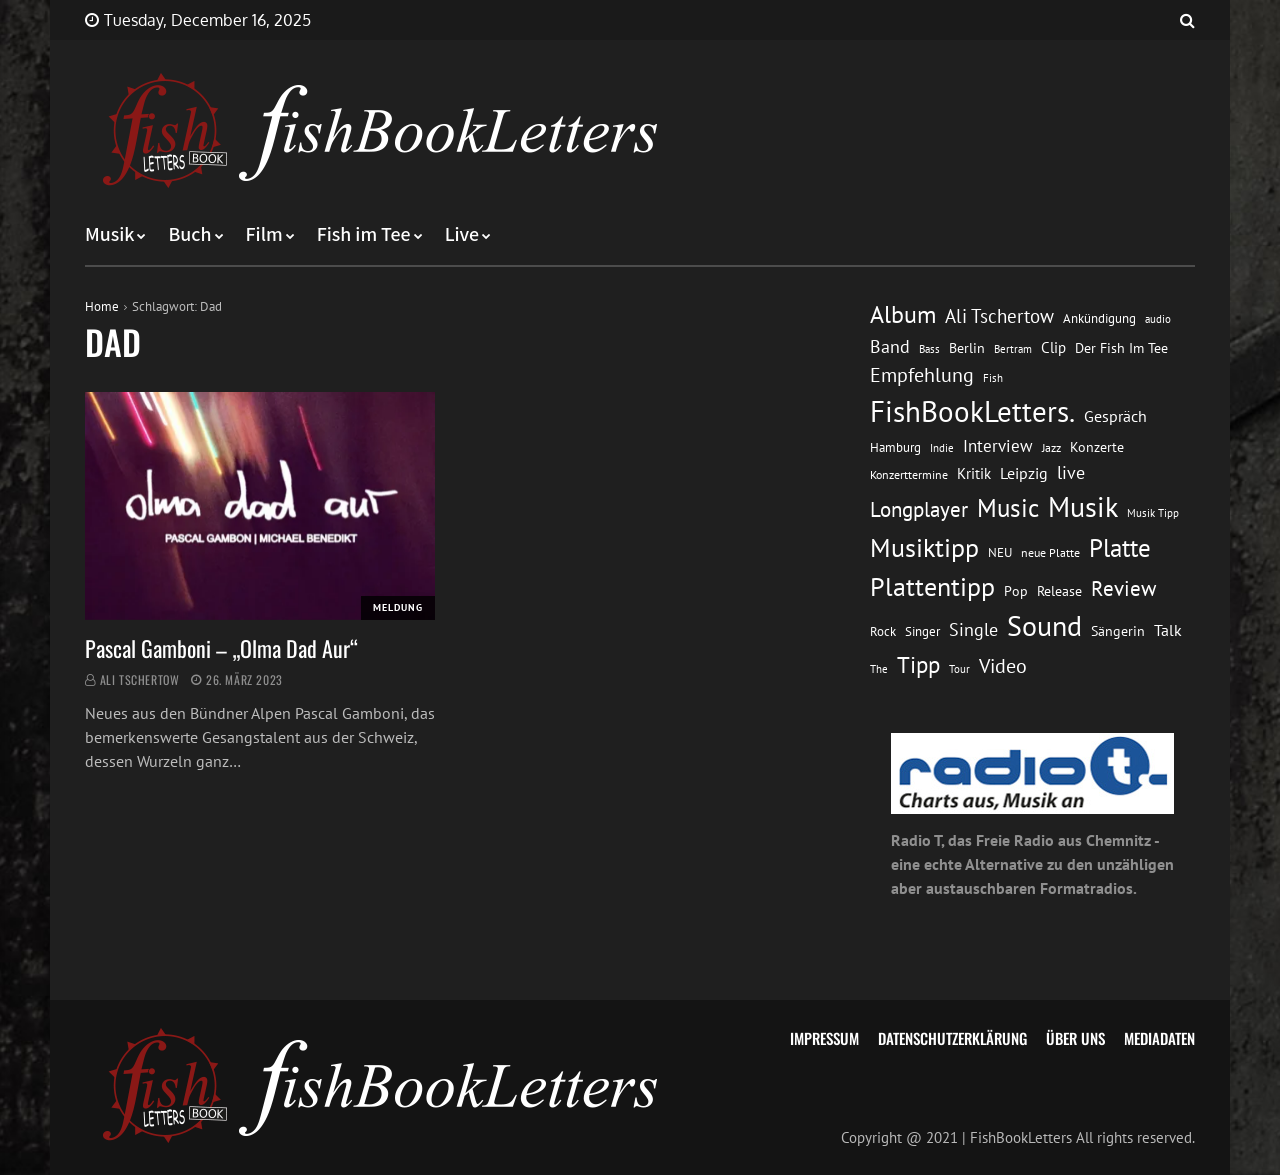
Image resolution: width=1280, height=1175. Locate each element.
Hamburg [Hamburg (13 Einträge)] (895, 447)
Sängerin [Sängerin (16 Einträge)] (1118, 630)
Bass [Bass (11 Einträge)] (929, 348)
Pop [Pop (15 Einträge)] (1016, 591)
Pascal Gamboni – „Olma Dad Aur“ (221, 648)
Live (462, 235)
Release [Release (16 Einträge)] (1059, 590)
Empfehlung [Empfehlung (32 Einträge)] (922, 374)
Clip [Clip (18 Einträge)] (1053, 347)
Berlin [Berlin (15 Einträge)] (967, 348)
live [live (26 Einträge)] (1071, 472)
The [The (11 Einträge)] (879, 668)
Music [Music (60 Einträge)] (1008, 508)
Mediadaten (1159, 1038)
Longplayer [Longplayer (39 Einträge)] (919, 509)
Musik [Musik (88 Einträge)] (1083, 506)
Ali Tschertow (140, 679)
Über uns (1075, 1038)
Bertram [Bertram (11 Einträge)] (1013, 348)
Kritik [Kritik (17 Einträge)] (974, 473)
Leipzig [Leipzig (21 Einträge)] (1024, 473)
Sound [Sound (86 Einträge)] (1044, 626)
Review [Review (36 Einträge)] (1123, 588)
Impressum (824, 1038)
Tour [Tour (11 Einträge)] (959, 668)
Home (102, 306)
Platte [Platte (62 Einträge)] (1120, 547)
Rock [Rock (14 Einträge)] (883, 631)
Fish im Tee (364, 235)
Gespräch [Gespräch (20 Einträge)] (1115, 416)
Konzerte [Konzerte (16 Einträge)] (1097, 446)
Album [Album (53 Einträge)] (903, 314)
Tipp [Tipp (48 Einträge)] (918, 664)
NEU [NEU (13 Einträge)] (1000, 552)
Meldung (398, 607)
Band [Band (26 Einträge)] (890, 346)
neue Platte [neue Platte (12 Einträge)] (1050, 552)
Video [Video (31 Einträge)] (1003, 665)
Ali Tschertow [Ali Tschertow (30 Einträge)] (999, 315)
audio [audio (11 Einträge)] (1158, 318)
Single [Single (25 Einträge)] (973, 629)
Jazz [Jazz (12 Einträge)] (1051, 447)
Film (264, 235)
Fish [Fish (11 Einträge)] (993, 377)
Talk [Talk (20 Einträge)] (1168, 630)
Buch (189, 235)
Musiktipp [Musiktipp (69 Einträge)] (924, 547)
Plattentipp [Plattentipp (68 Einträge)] (932, 586)
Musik (109, 235)
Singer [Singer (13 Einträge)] (922, 631)
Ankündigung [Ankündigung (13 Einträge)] (1099, 318)
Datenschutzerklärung (952, 1038)
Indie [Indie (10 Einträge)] (942, 448)
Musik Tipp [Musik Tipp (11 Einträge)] (1153, 512)
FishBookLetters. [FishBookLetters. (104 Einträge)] (972, 411)
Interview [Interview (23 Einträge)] (998, 446)
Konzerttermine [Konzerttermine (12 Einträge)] (909, 474)
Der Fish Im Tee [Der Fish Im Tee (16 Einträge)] (1121, 347)
